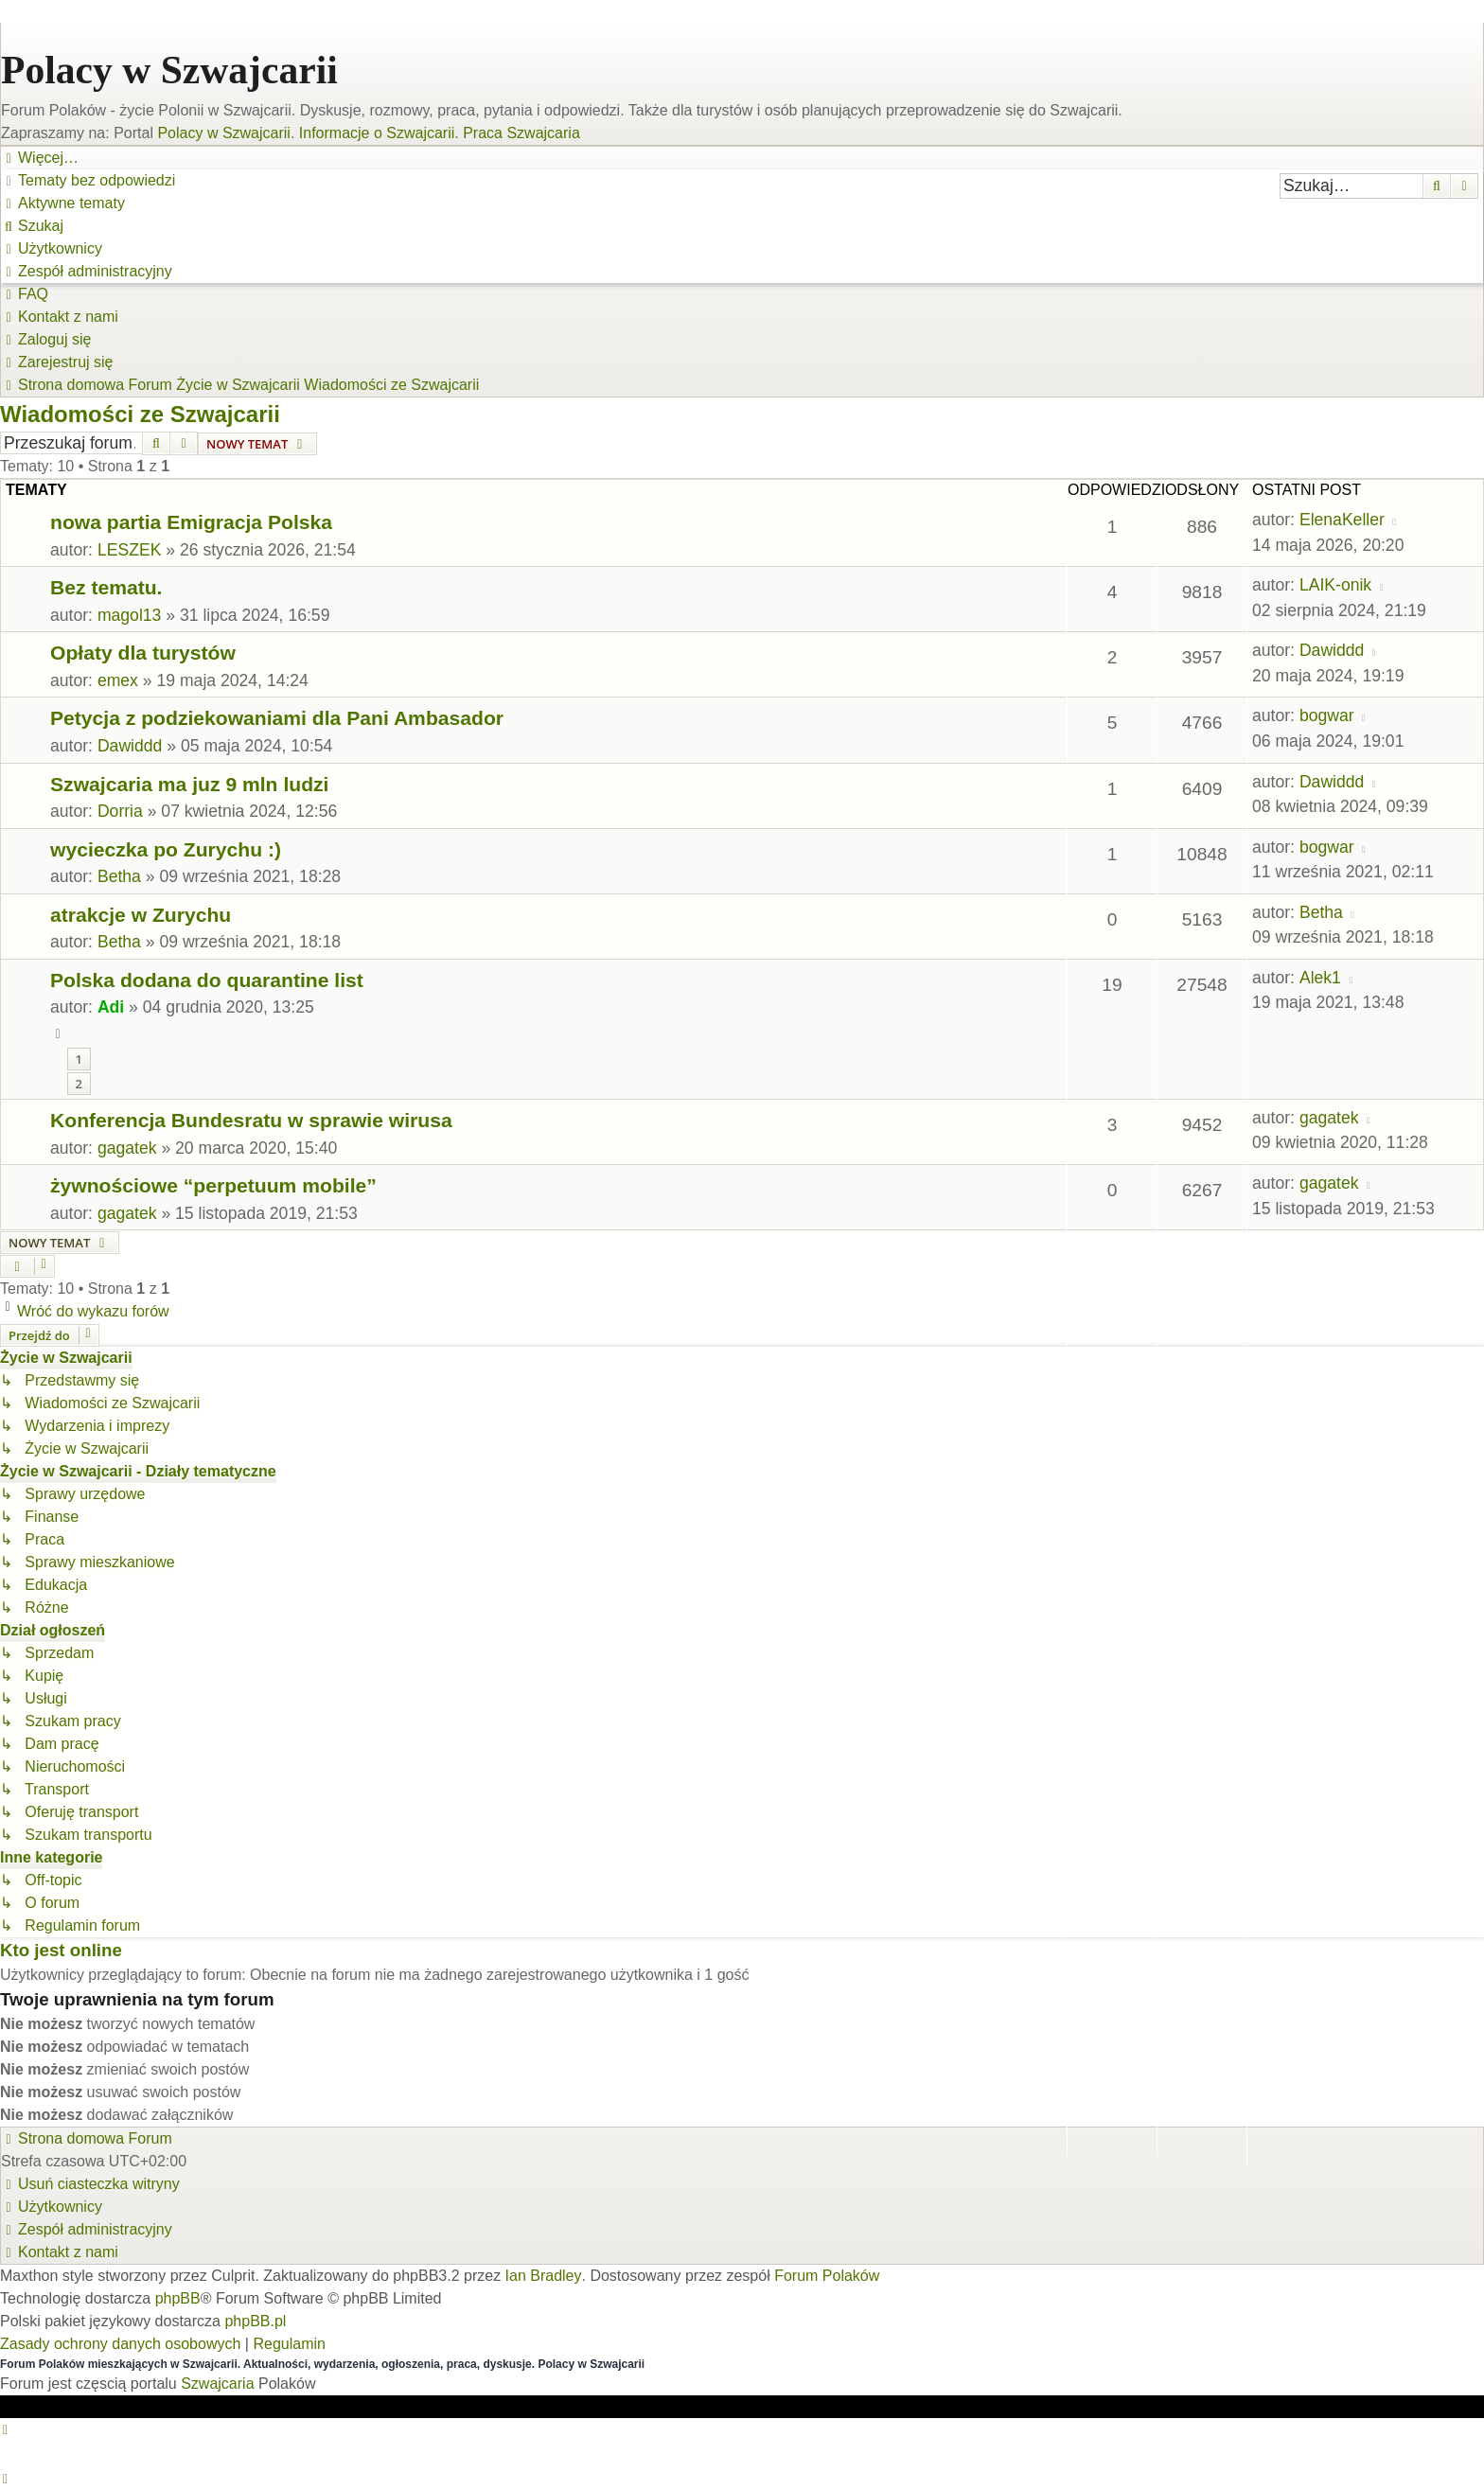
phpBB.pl (255, 2321)
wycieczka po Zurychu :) (165, 849)
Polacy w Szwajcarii (169, 70)
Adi (110, 1007)
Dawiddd (1331, 650)
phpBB (178, 2298)
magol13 (129, 615)
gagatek (127, 1148)
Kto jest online (61, 1950)
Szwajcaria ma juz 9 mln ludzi (189, 784)
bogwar (1326, 715)
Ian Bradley (543, 2276)
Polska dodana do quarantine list (206, 980)
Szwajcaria (217, 2383)
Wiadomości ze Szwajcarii (140, 414)
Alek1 (1320, 977)
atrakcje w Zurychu (140, 915)
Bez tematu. (106, 587)
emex (117, 680)
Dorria (120, 811)
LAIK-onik (1335, 584)
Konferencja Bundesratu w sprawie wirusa (251, 1120)
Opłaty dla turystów (143, 652)
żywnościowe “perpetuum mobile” (213, 1185)
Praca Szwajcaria (521, 133)
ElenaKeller (1342, 519)
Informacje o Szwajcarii (377, 133)
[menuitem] (88, 180)
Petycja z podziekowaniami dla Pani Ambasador (277, 718)
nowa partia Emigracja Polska (191, 522)
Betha (119, 876)
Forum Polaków (826, 2276)
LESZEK (129, 549)
